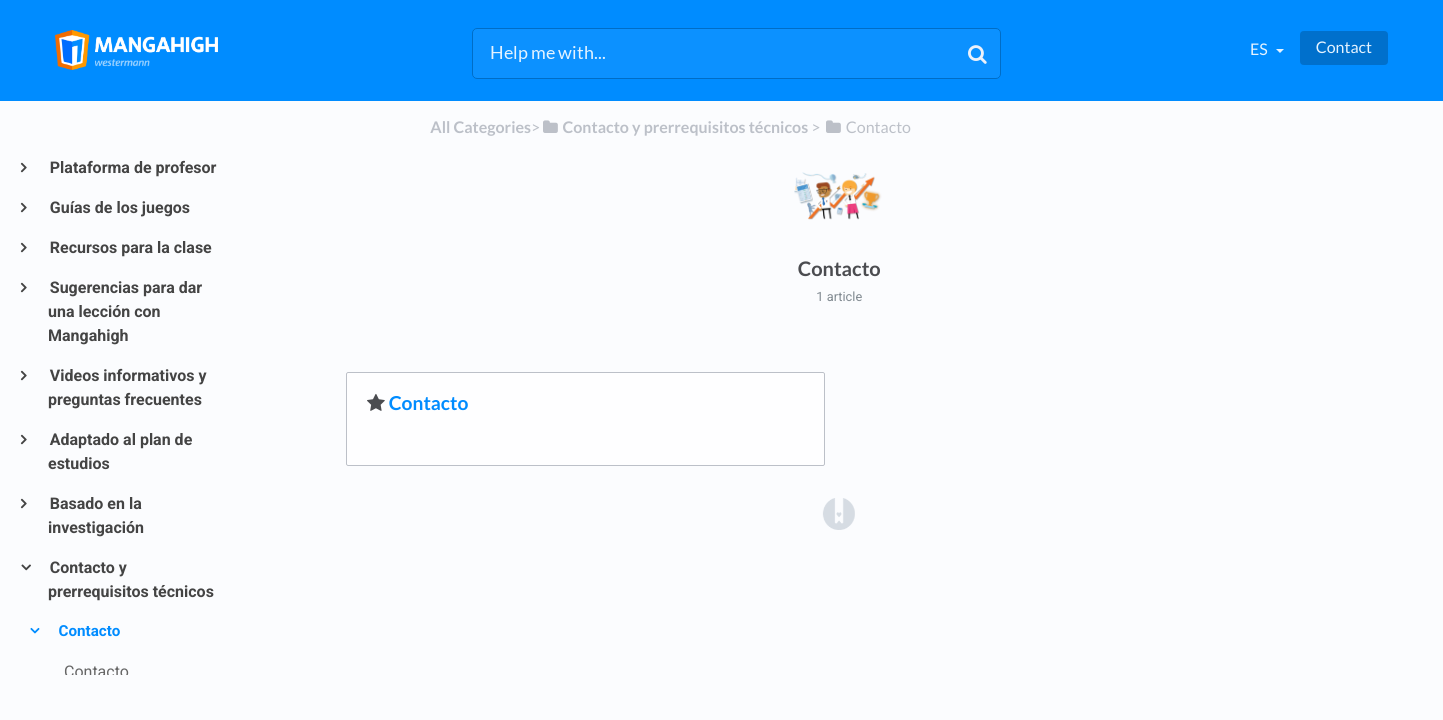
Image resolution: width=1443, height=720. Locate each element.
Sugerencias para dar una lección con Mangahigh (125, 311)
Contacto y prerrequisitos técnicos (131, 579)
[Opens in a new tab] (839, 513)
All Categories (480, 127)
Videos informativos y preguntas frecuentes (127, 387)
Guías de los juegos (119, 207)
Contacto (88, 631)
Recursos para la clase (130, 247)
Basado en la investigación (96, 515)
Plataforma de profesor (132, 167)
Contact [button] (1344, 47)
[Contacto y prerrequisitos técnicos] (674, 127)
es (1260, 49)
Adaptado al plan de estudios (120, 451)
